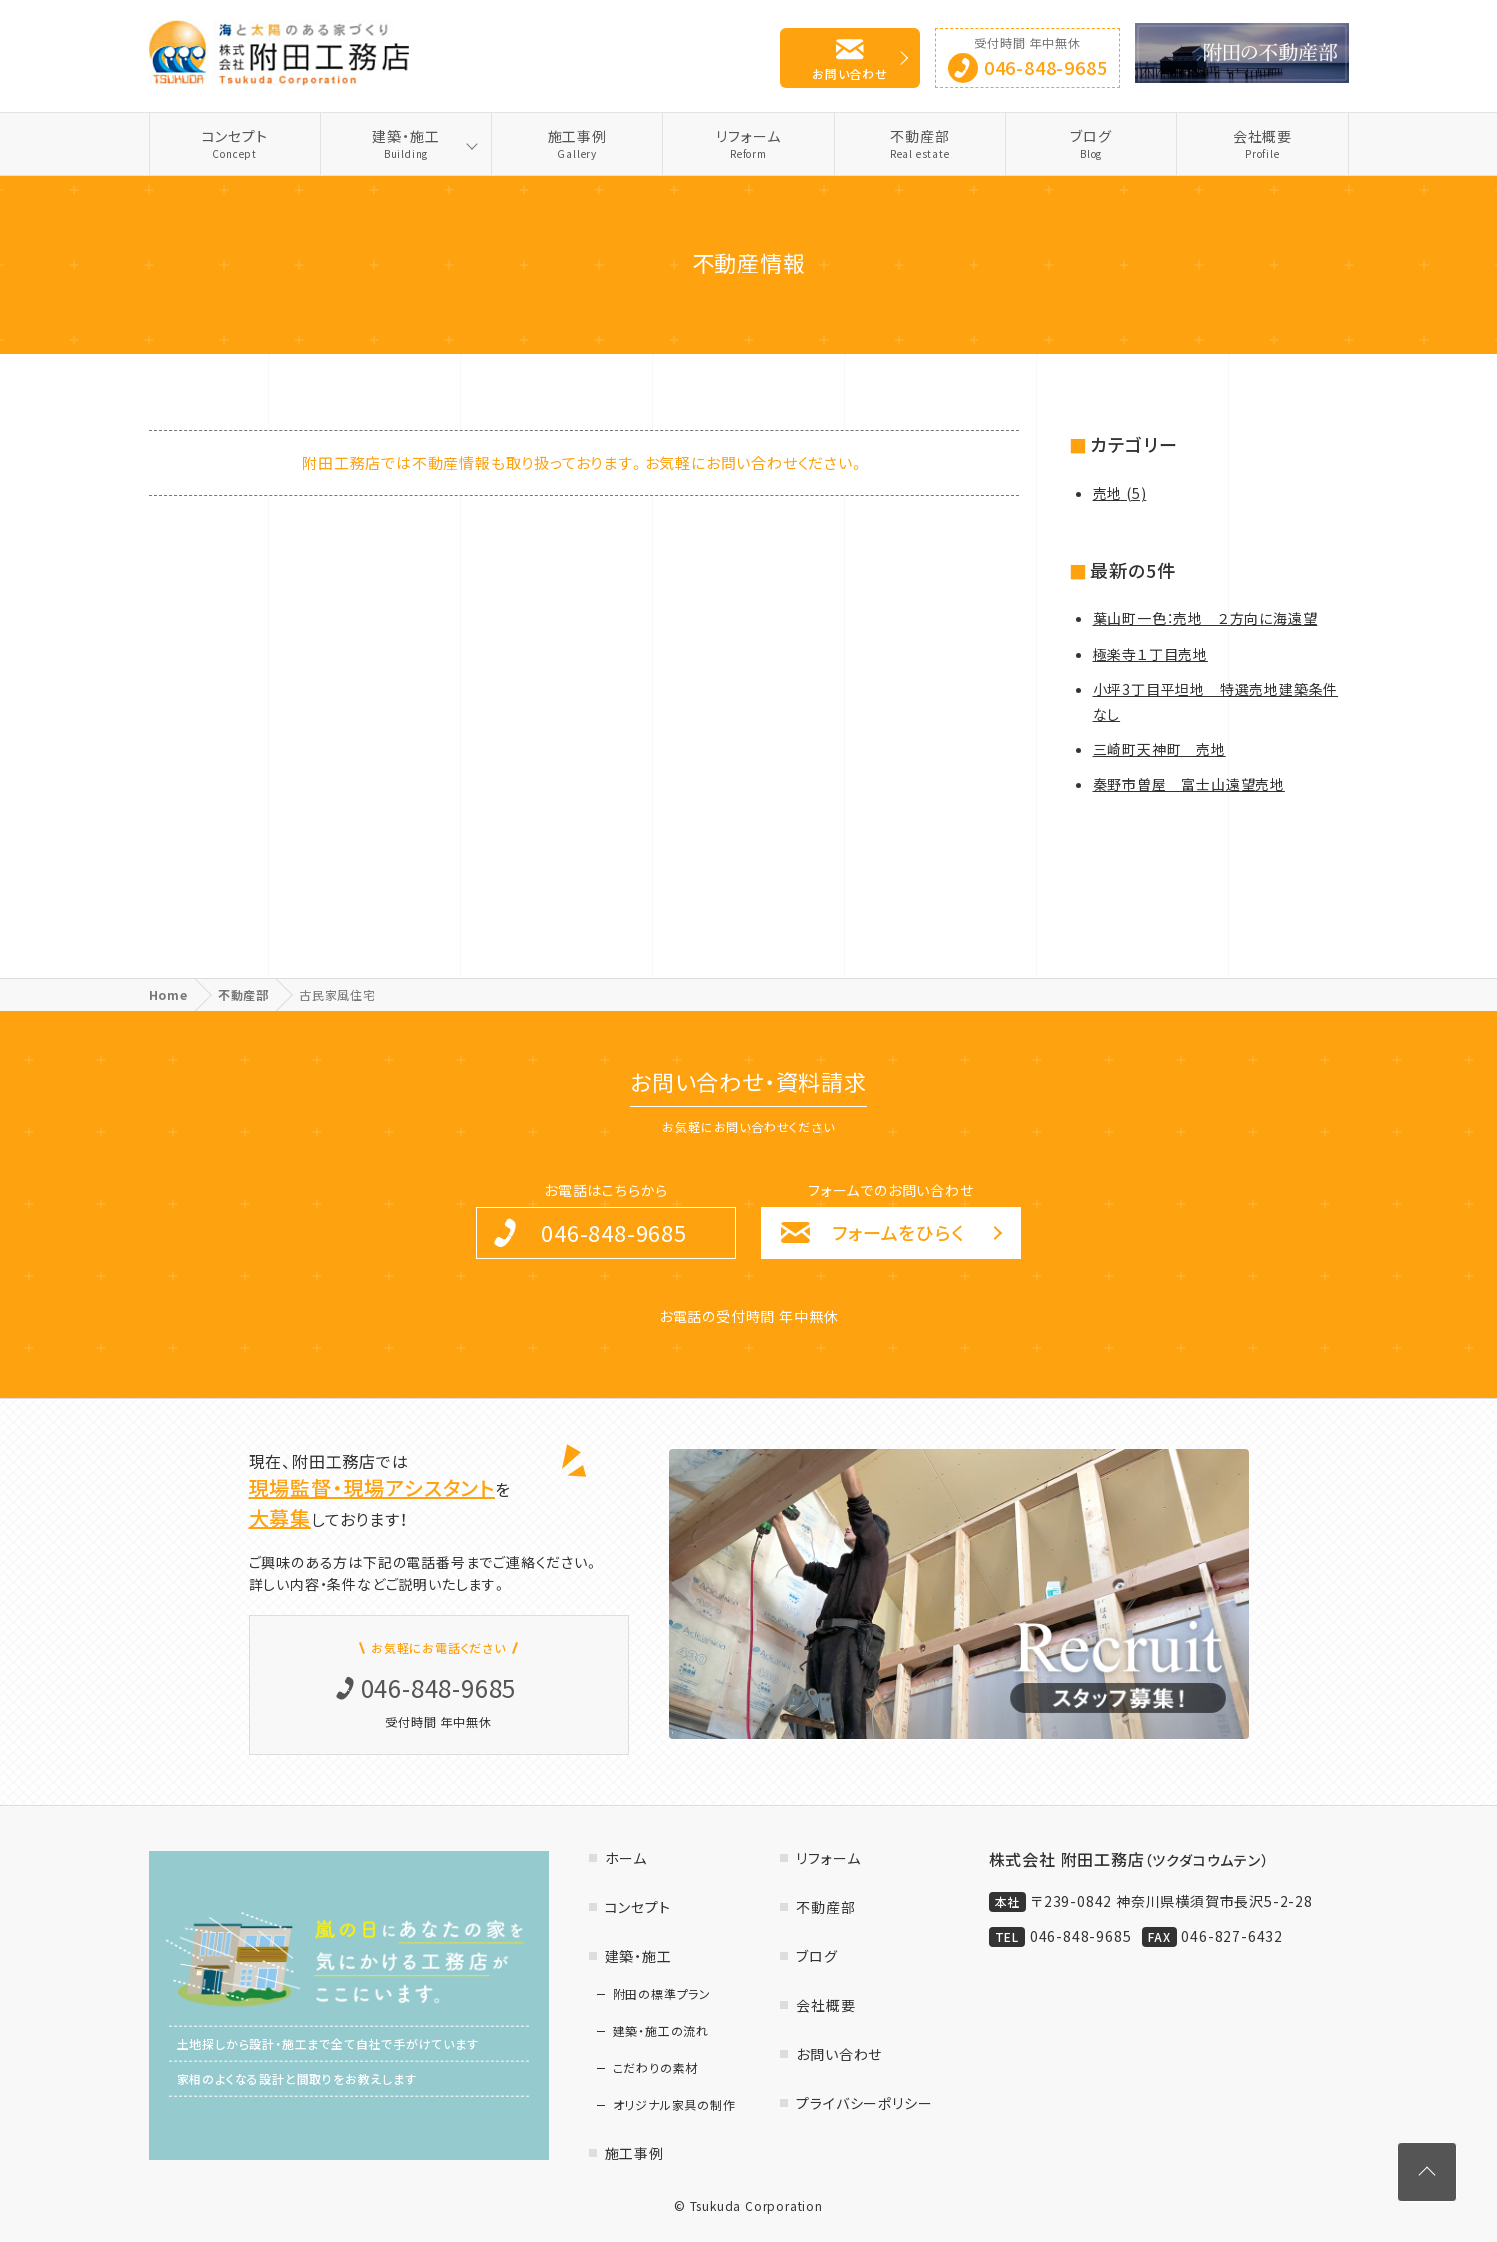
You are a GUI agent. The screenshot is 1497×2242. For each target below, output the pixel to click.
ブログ (1091, 143)
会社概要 (1262, 143)
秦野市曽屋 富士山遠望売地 (1189, 784)
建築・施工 (406, 143)
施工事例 (577, 143)
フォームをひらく (897, 1232)
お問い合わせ (850, 74)
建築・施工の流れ (661, 2031)
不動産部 (920, 143)
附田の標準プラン (662, 1994)
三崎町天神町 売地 (1159, 749)
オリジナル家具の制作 (674, 2105)
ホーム (626, 1858)
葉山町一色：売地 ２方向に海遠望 (1205, 618)
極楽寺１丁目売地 (1150, 654)
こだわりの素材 (656, 2068)
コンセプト (235, 143)
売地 (1120, 493)
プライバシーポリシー (864, 2103)
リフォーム (748, 143)
